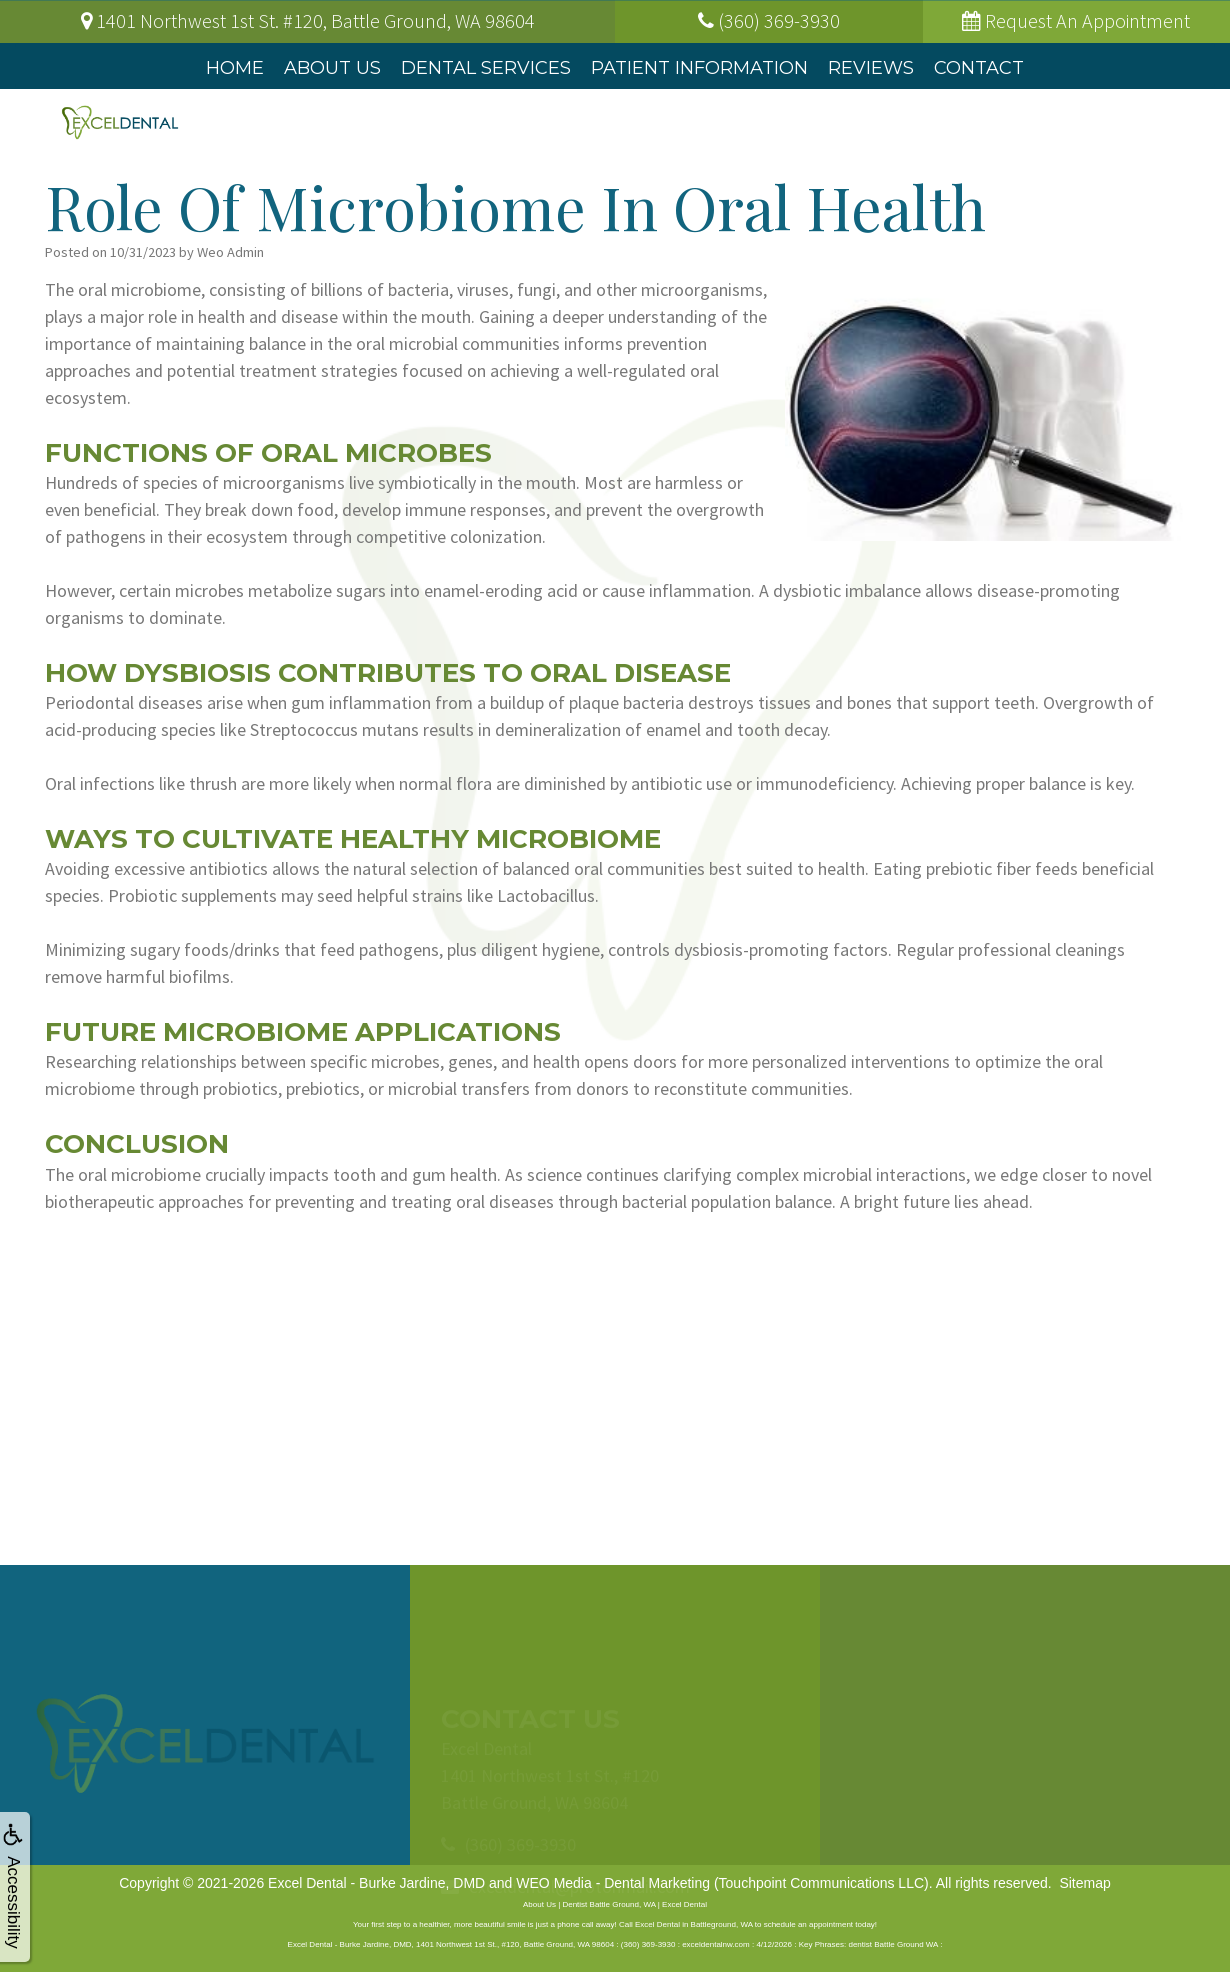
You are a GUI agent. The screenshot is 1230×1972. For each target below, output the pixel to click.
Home (235, 68)
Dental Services (486, 68)
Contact (979, 68)
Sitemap (1084, 1883)
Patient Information (699, 68)
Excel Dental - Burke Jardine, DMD (376, 1883)
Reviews (871, 68)
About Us (332, 68)
